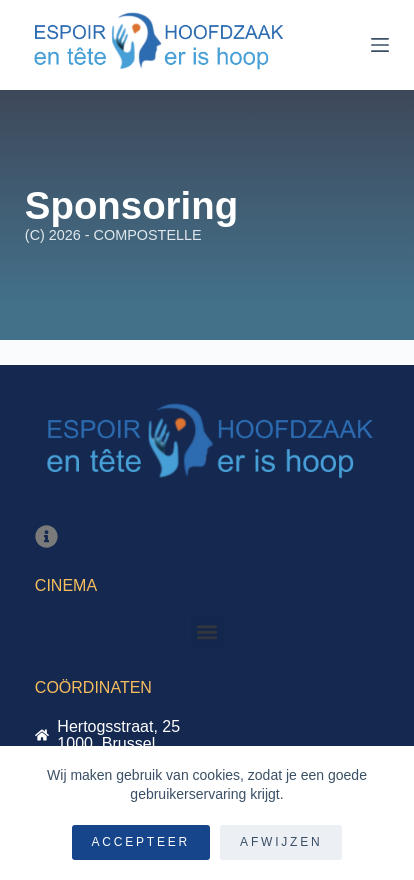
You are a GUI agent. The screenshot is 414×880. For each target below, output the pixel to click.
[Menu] (380, 45)
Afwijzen (281, 842)
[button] (207, 631)
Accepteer (141, 842)
